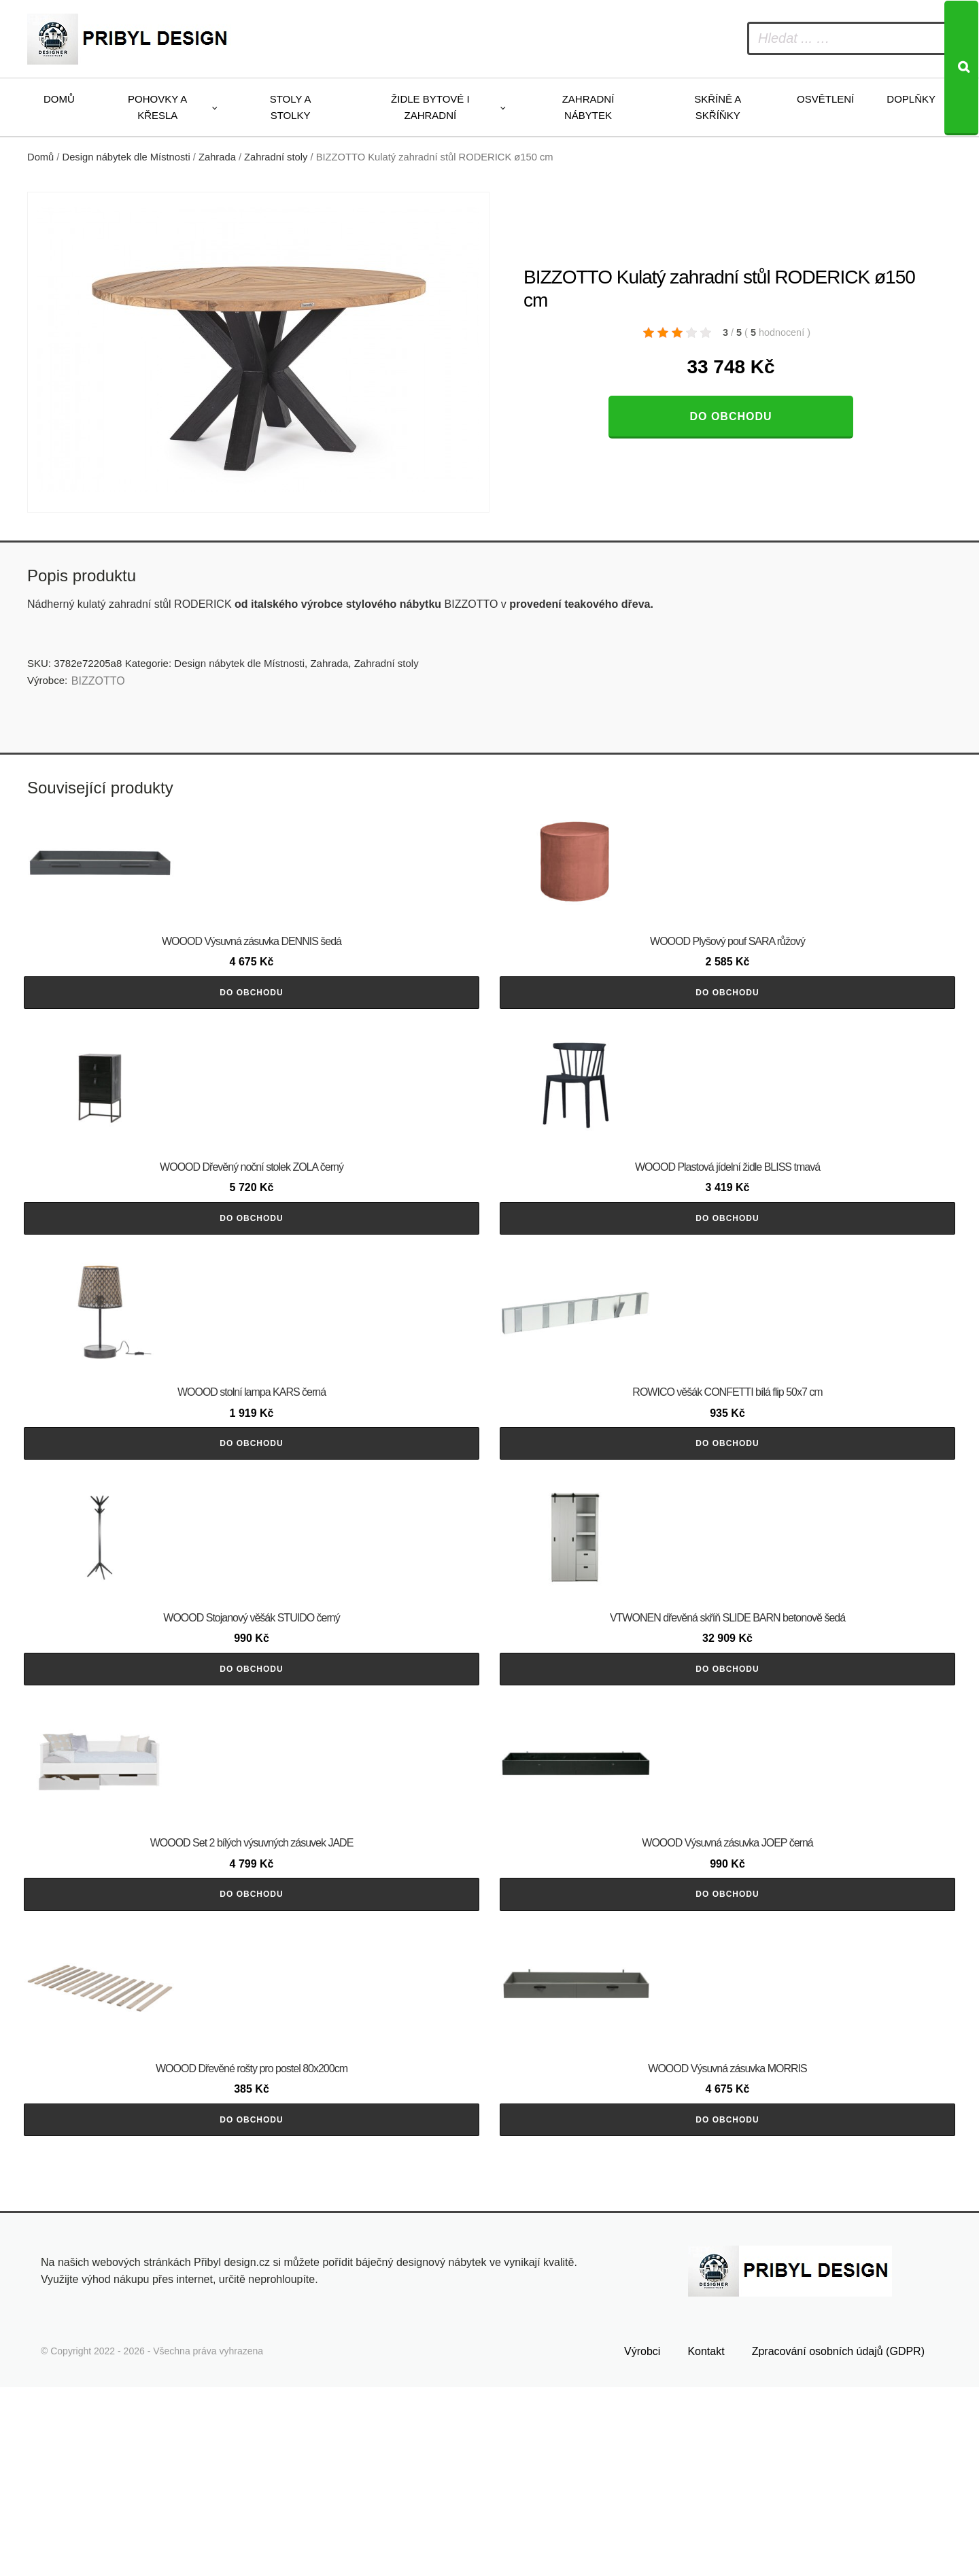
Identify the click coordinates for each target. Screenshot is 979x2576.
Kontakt (705, 2540)
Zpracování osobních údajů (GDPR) (838, 2540)
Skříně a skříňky (717, 107)
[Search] (961, 68)
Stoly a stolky (290, 107)
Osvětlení (825, 99)
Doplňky (911, 99)
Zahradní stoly (275, 157)
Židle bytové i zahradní (430, 107)
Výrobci (642, 2540)
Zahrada (217, 157)
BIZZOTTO (98, 681)
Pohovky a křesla (157, 107)
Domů (59, 99)
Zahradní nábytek (588, 107)
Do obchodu (730, 416)
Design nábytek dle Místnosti (126, 157)
